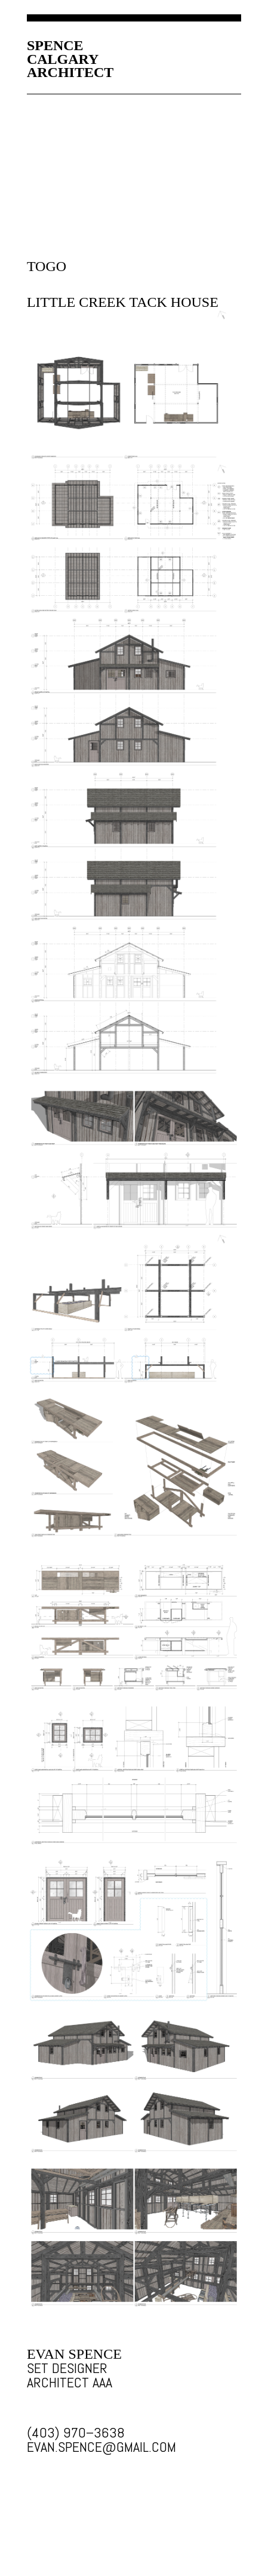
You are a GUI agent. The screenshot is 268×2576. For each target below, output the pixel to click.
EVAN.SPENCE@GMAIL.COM (78, 2447)
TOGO (46, 266)
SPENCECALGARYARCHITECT (70, 59)
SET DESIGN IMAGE (134, 386)
